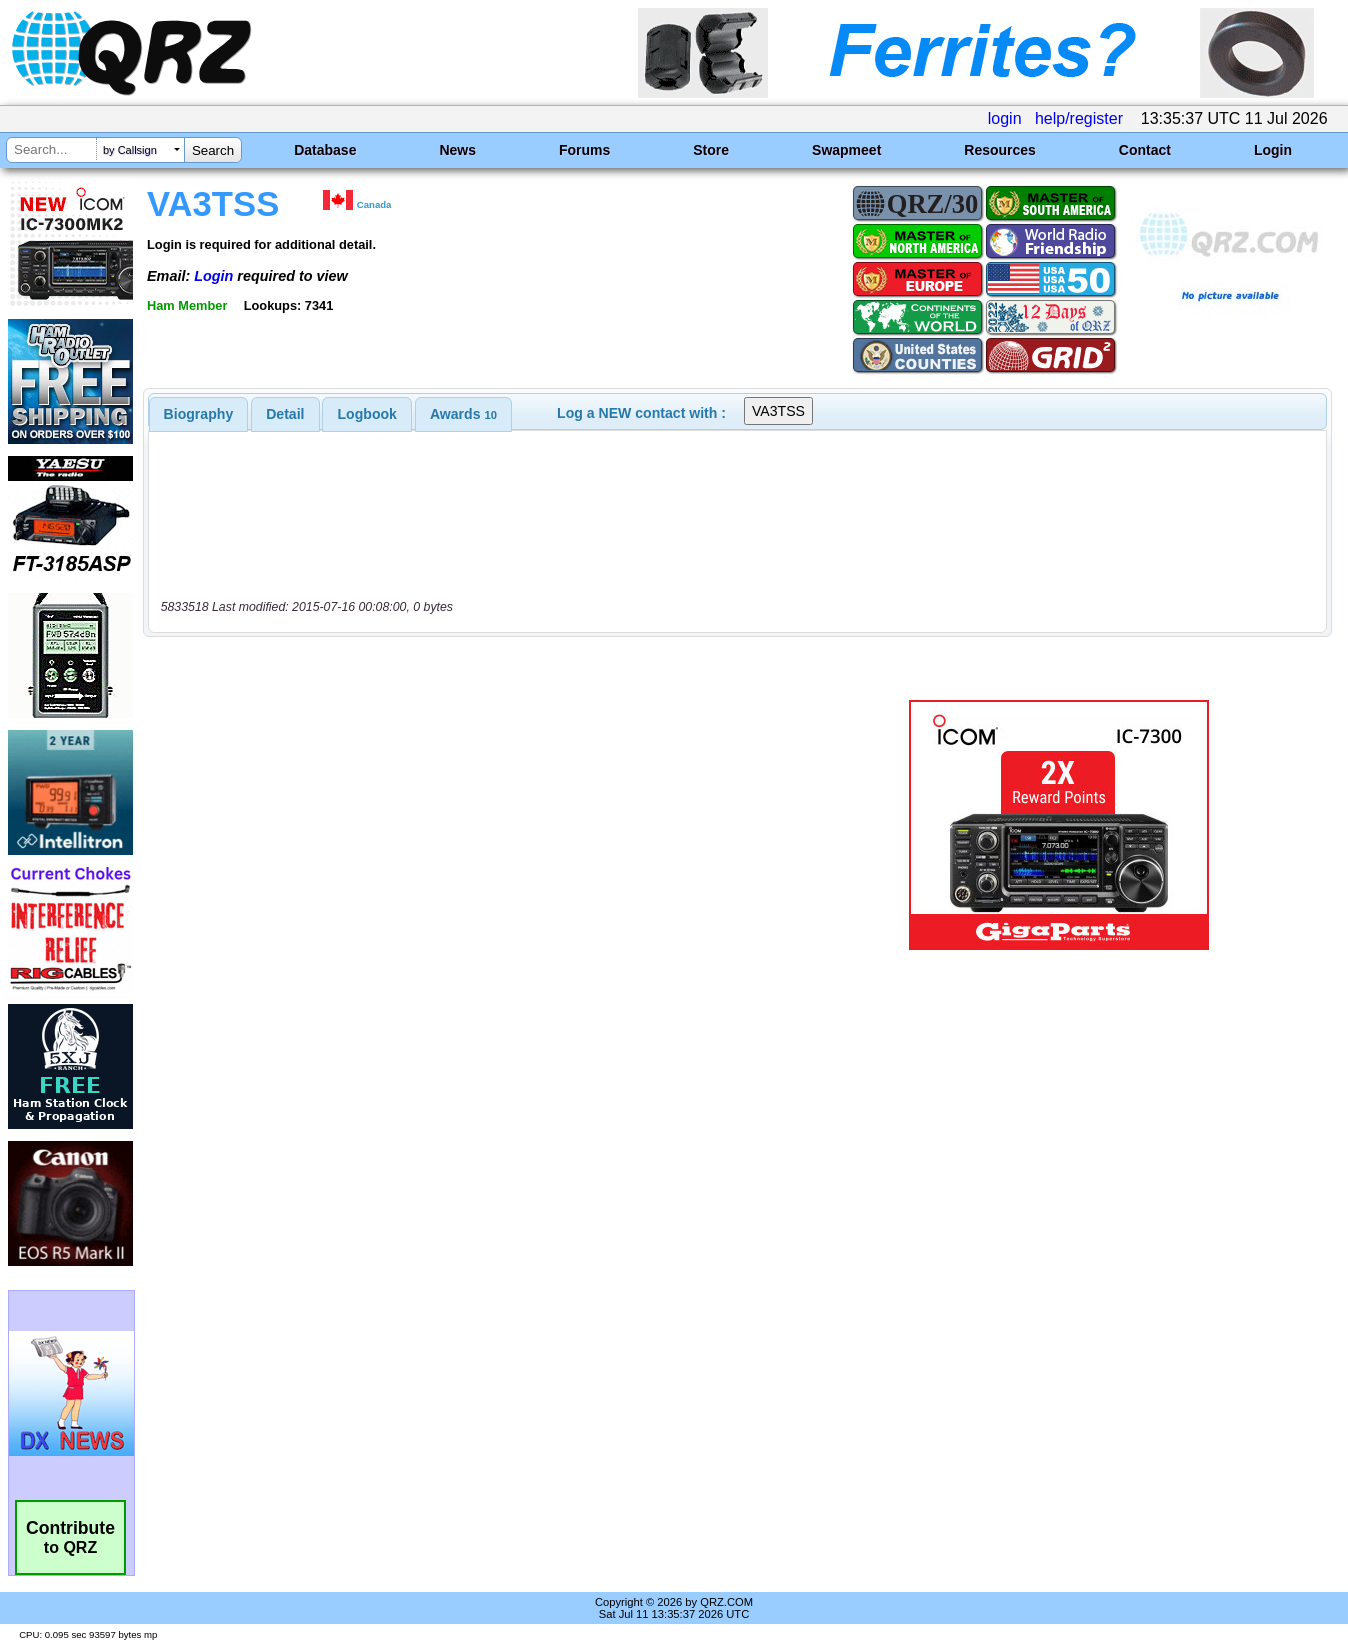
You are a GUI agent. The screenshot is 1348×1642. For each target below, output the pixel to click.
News (457, 150)
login (1005, 118)
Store (711, 150)
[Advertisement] (481, 825)
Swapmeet (846, 150)
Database (325, 150)
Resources (1000, 150)
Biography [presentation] (199, 414)
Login (1273, 150)
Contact (1145, 150)
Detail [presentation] (285, 414)
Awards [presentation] (463, 414)
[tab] (199, 414)
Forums (584, 150)
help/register (1079, 118)
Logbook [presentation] (367, 414)
